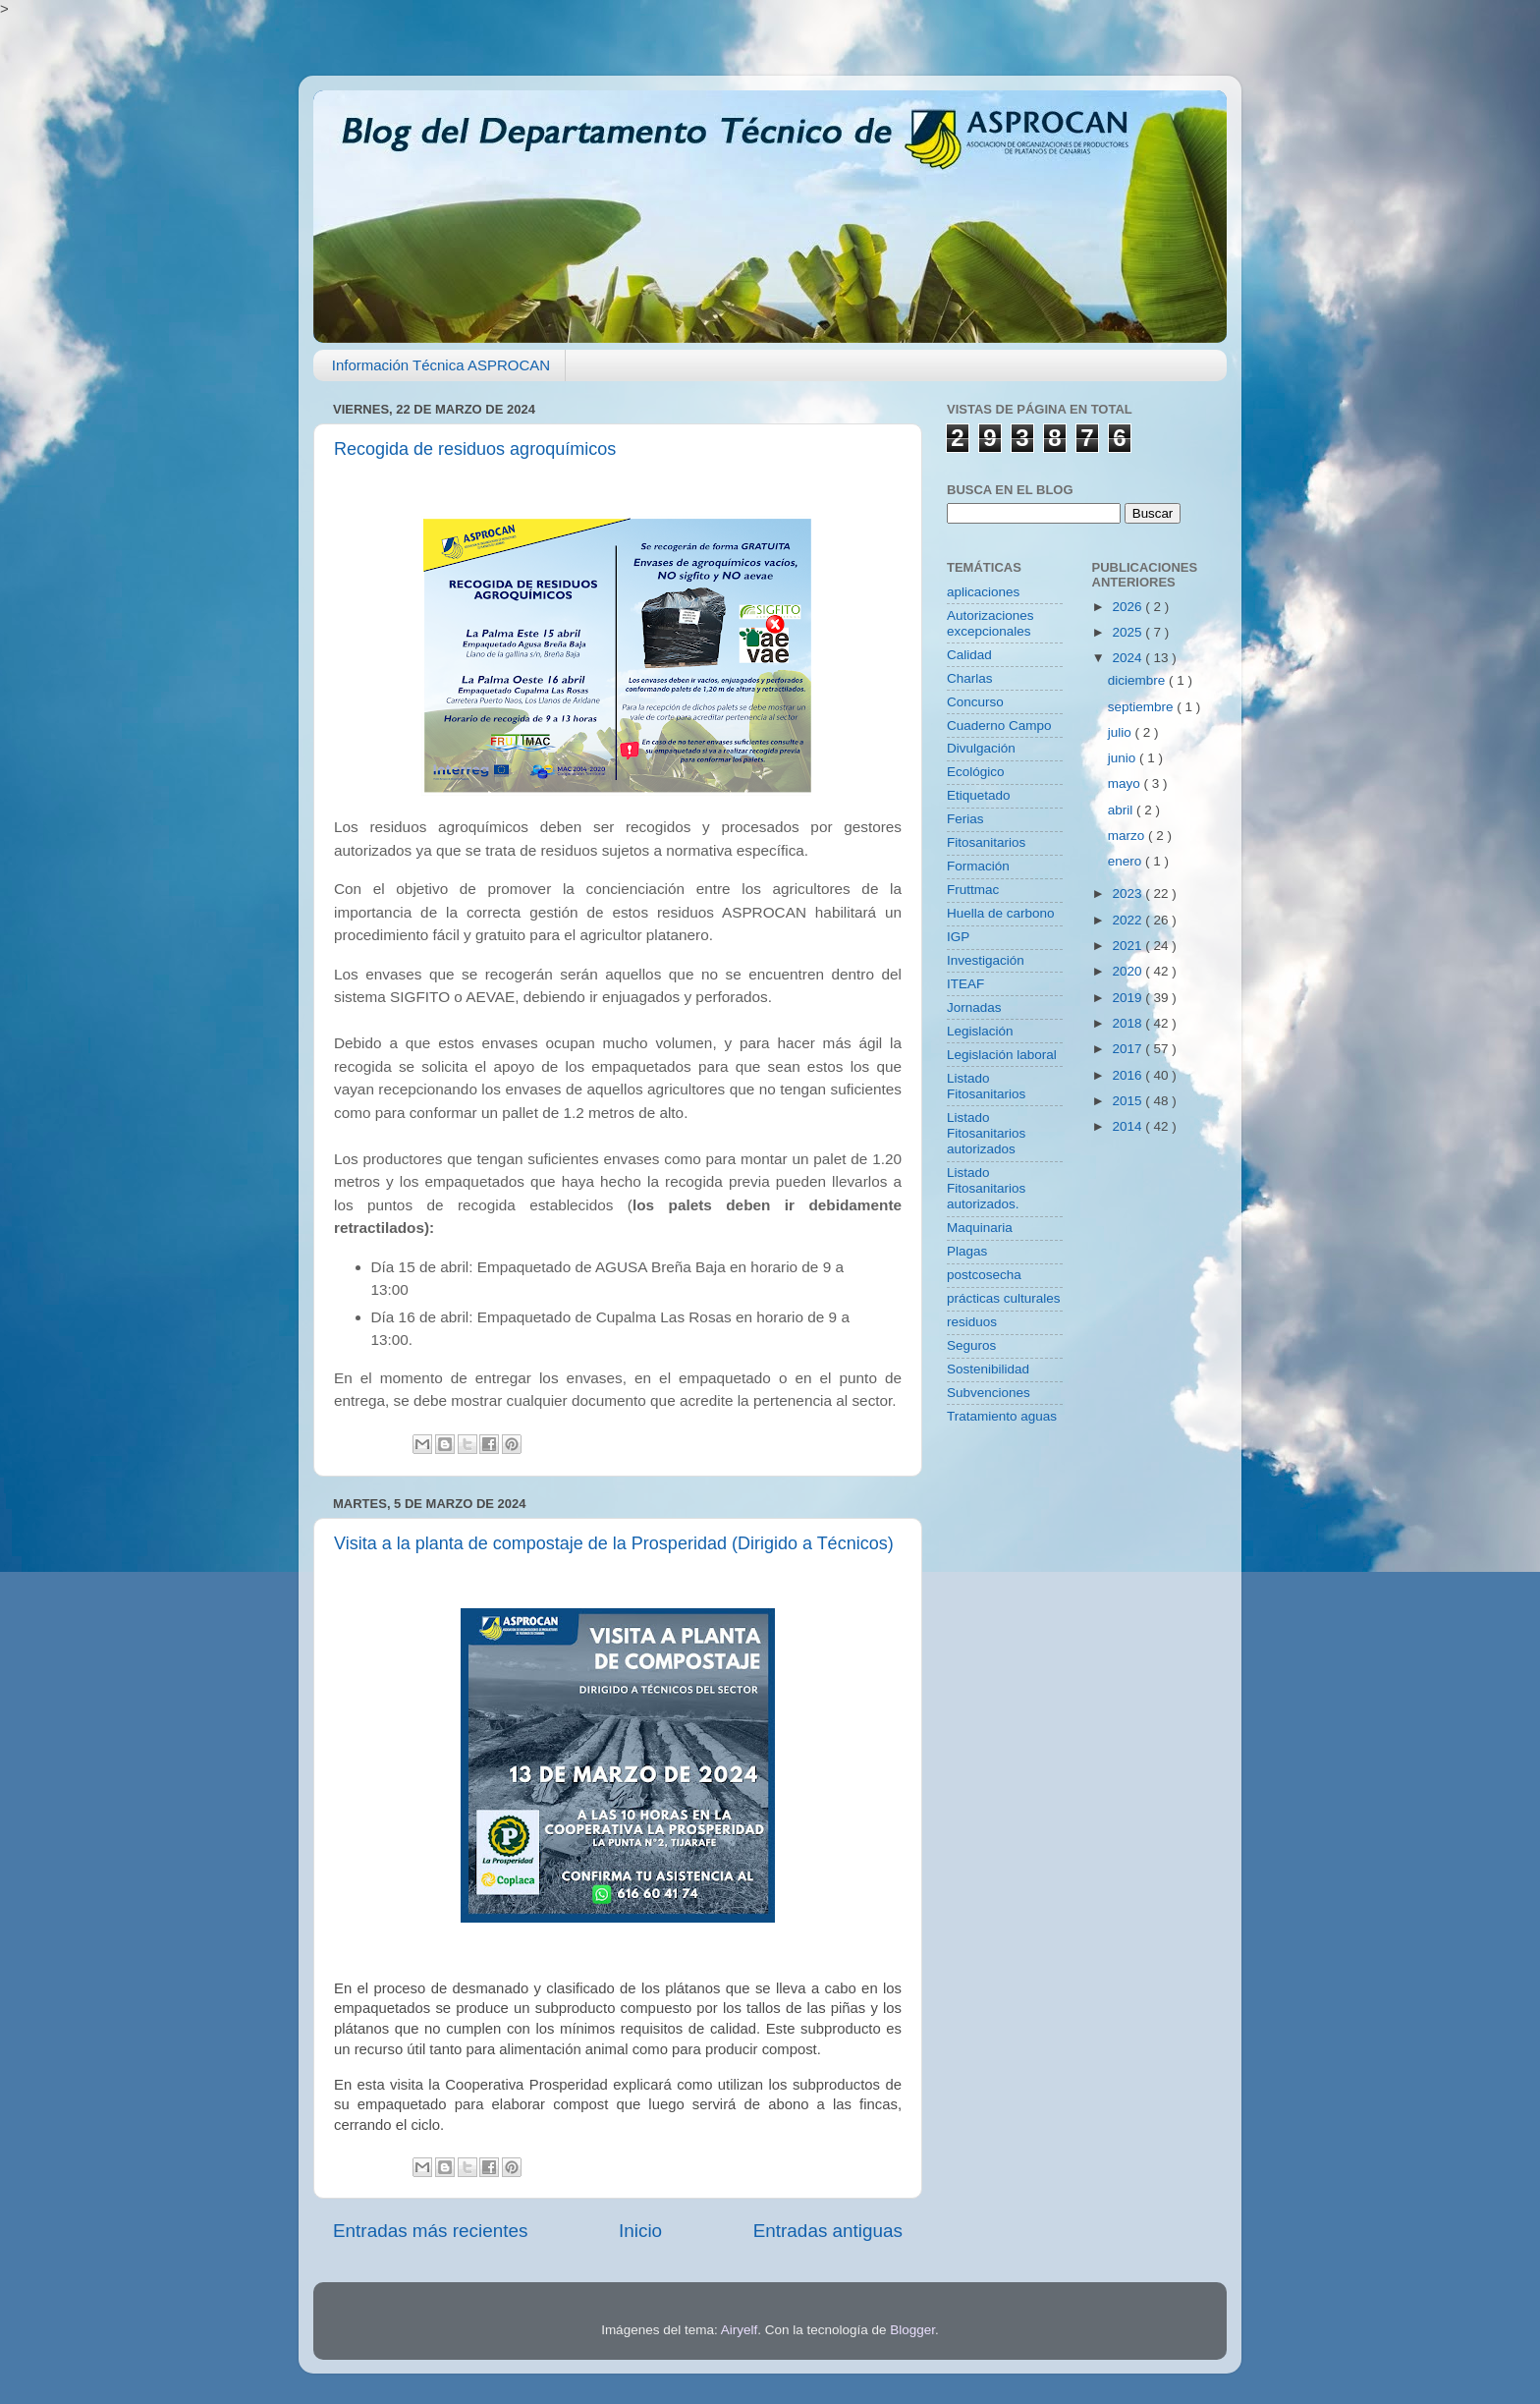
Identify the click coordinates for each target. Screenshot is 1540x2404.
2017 (1128, 1048)
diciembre (1138, 680)
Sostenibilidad (988, 1369)
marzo (1128, 835)
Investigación (985, 960)
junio (1123, 758)
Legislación (980, 1031)
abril (1122, 810)
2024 (1128, 657)
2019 (1128, 997)
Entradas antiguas (828, 2230)
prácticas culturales (1004, 1298)
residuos (972, 1321)
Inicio (640, 2230)
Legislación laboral (1002, 1054)
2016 (1128, 1075)
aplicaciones (983, 592)
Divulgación (981, 748)
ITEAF (965, 984)
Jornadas (974, 1007)
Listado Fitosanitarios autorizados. (986, 1188)
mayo (1126, 783)
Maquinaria (980, 1227)
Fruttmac (973, 889)
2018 (1128, 1023)
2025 (1128, 632)
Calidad (969, 654)
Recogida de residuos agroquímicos (475, 449)
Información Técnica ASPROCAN (441, 365)
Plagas (967, 1251)
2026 (1128, 606)
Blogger (912, 2329)
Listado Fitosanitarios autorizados (986, 1133)
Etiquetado (979, 795)
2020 (1128, 971)
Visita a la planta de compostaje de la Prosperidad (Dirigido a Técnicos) (614, 1543)
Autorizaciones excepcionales (990, 623)
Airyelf (739, 2329)
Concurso (975, 702)
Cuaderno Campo (999, 725)
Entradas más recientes (430, 2230)
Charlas (970, 678)
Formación (978, 866)
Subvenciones (988, 1392)
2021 (1128, 945)
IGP (958, 936)
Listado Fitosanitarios (986, 1086)
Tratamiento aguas (1002, 1416)
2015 (1128, 1100)
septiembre (1143, 706)
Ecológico (976, 771)
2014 (1128, 1126)
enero (1126, 861)
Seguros (971, 1345)
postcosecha (984, 1274)
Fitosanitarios (986, 842)
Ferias (965, 818)
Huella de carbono (1001, 913)
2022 (1128, 920)
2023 (1128, 893)
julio (1121, 732)
